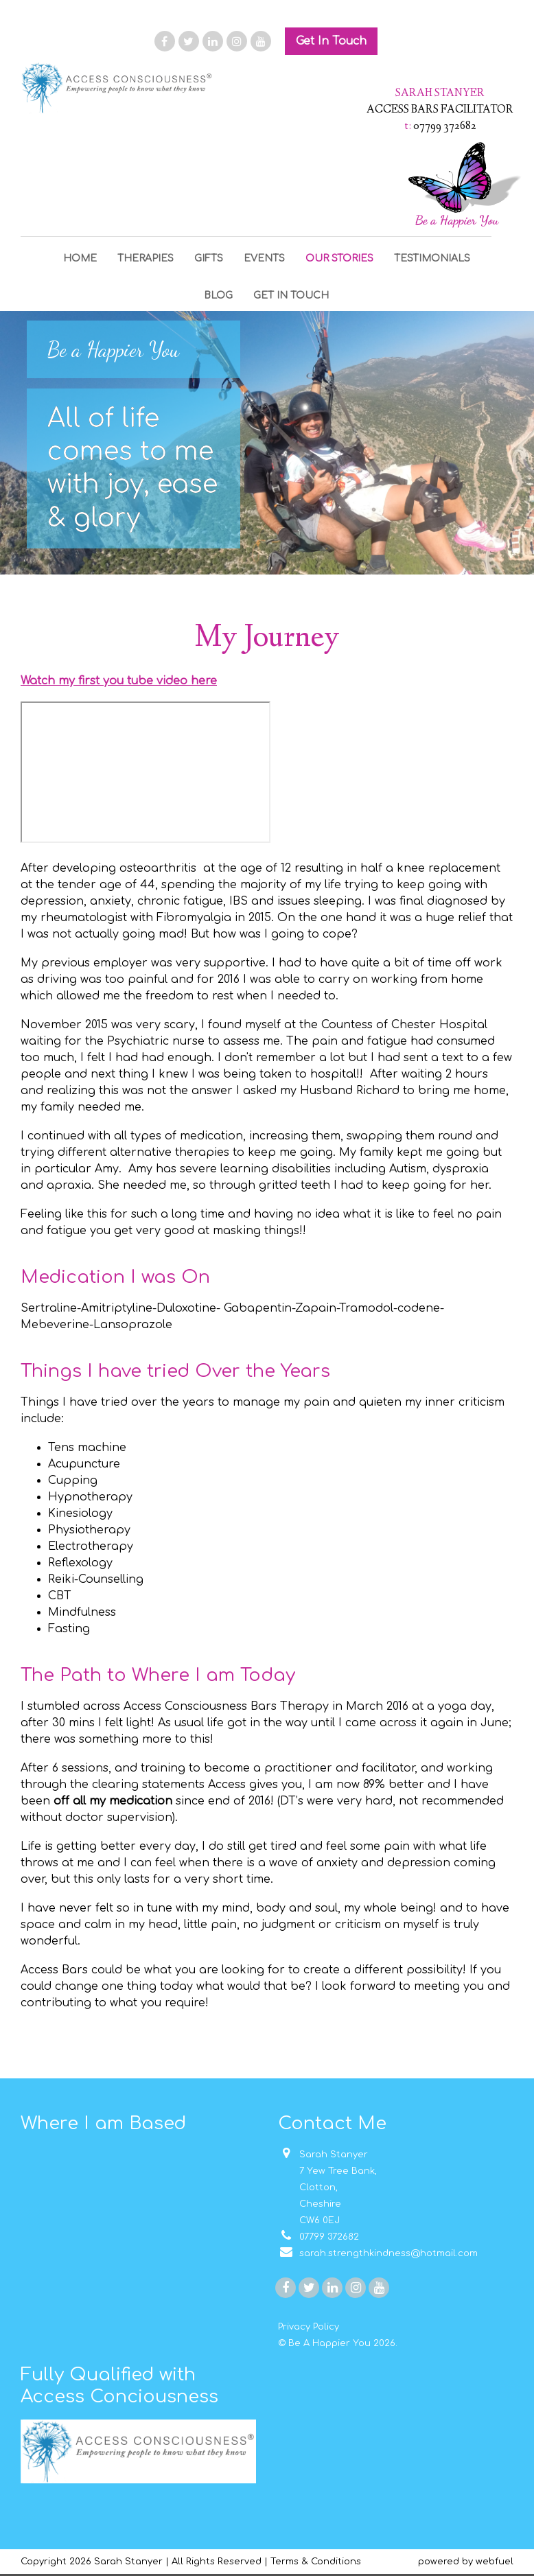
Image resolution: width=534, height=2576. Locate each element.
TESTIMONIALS (432, 258)
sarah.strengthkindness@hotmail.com (378, 2253)
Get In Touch (331, 41)
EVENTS (264, 258)
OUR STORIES (339, 258)
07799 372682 (318, 2237)
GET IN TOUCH (291, 295)
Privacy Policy (308, 2327)
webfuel (494, 2561)
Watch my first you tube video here (119, 681)
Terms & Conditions (315, 2561)
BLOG (218, 295)
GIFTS (208, 258)
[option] (267, 443)
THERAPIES (145, 258)
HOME (80, 258)
